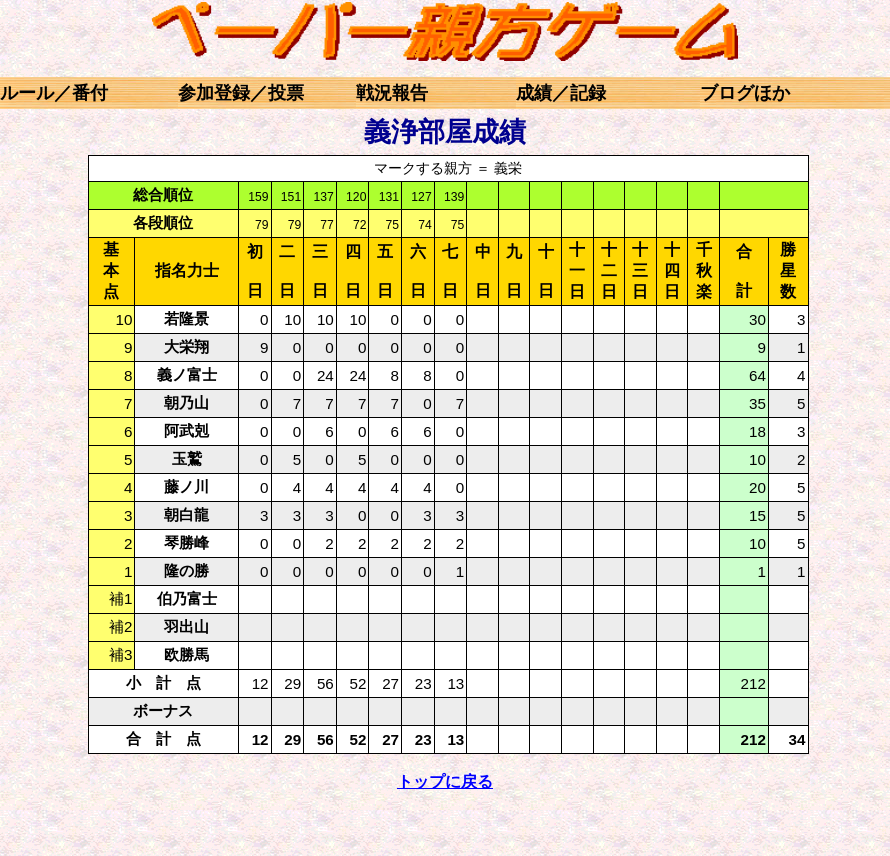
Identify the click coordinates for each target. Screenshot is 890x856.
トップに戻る (445, 781)
